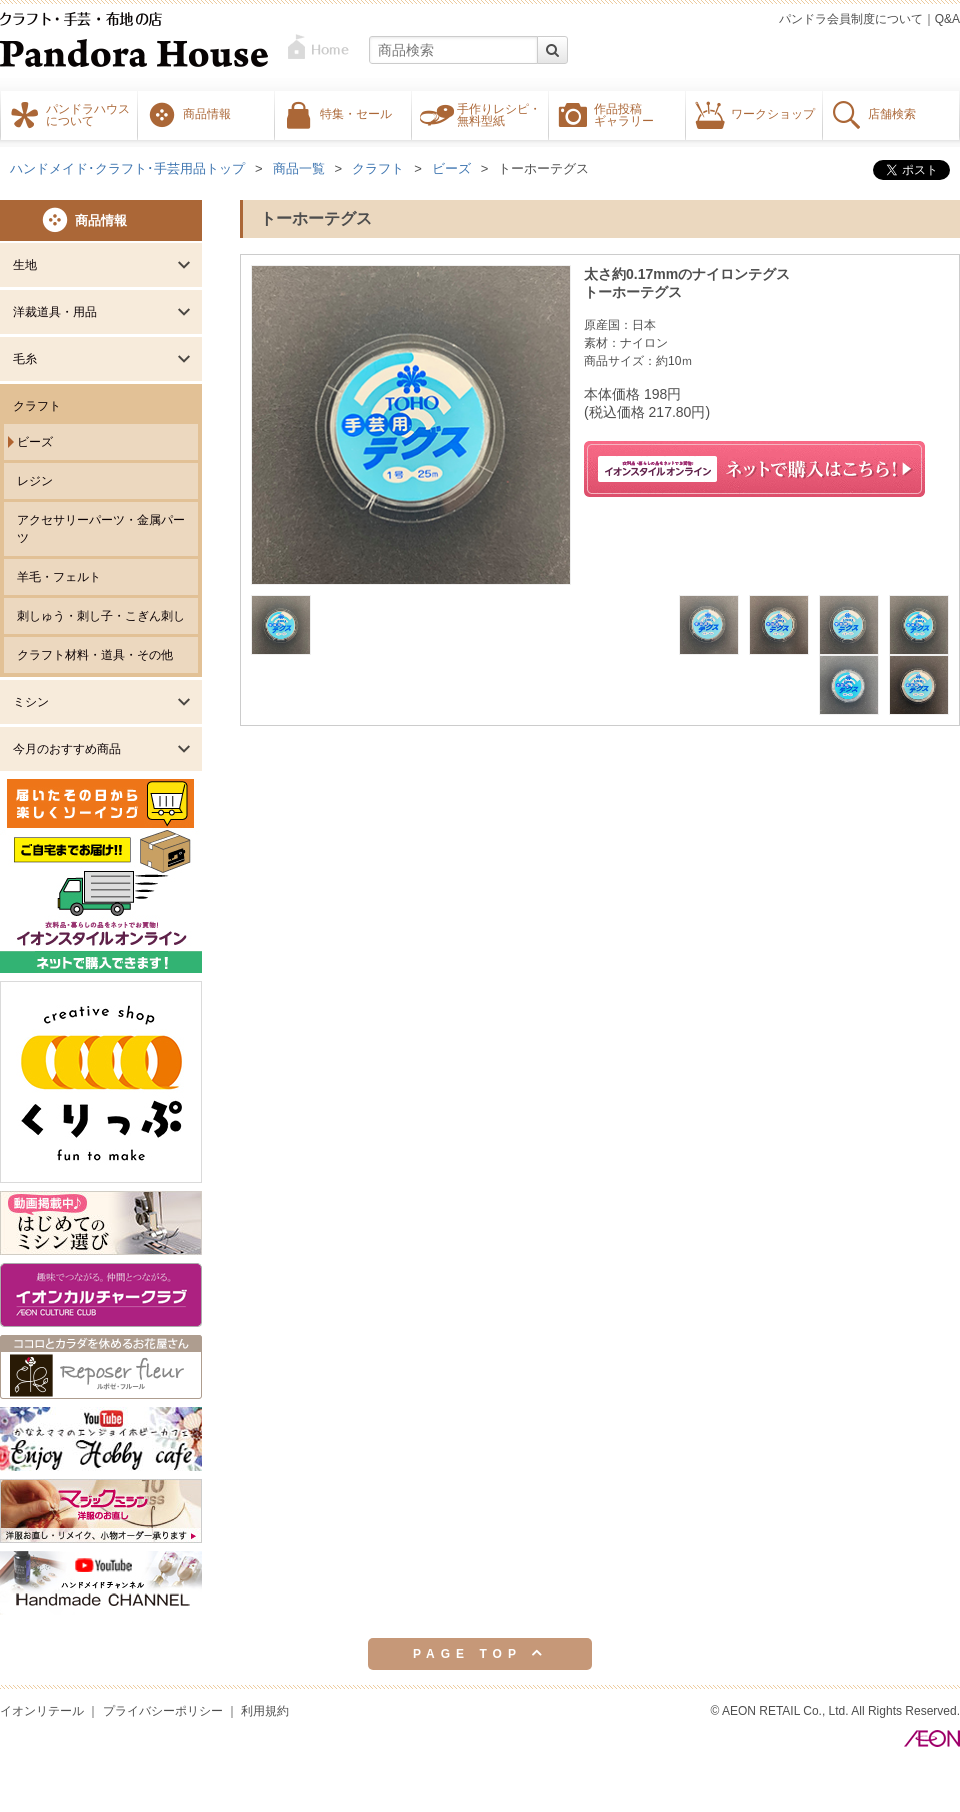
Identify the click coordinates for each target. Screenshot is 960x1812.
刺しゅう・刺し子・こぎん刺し (101, 616)
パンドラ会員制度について (851, 19)
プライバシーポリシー (163, 1711)
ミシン (31, 702)
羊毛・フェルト (59, 577)
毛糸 (25, 359)
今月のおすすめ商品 (67, 749)
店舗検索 (892, 113)
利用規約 (265, 1711)
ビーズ (35, 442)
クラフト (37, 406)
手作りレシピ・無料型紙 (499, 114)
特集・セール (356, 113)
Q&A (947, 19)
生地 (25, 265)
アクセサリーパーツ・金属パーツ (101, 529)
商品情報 (207, 113)
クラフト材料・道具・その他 (95, 655)
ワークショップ (773, 113)
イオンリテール (42, 1711)
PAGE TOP (480, 1653)
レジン (35, 481)
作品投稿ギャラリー (624, 114)
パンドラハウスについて (88, 114)
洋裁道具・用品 (55, 312)
